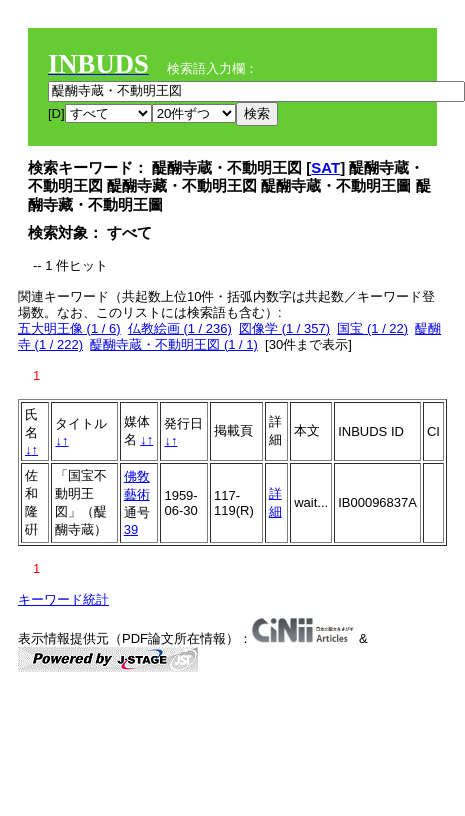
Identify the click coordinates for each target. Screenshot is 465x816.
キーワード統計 (63, 599)
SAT (325, 167)
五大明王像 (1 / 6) (69, 328)
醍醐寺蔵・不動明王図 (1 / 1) (174, 344)
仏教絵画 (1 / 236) (180, 328)
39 (131, 529)
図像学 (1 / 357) (284, 328)
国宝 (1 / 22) (372, 328)
